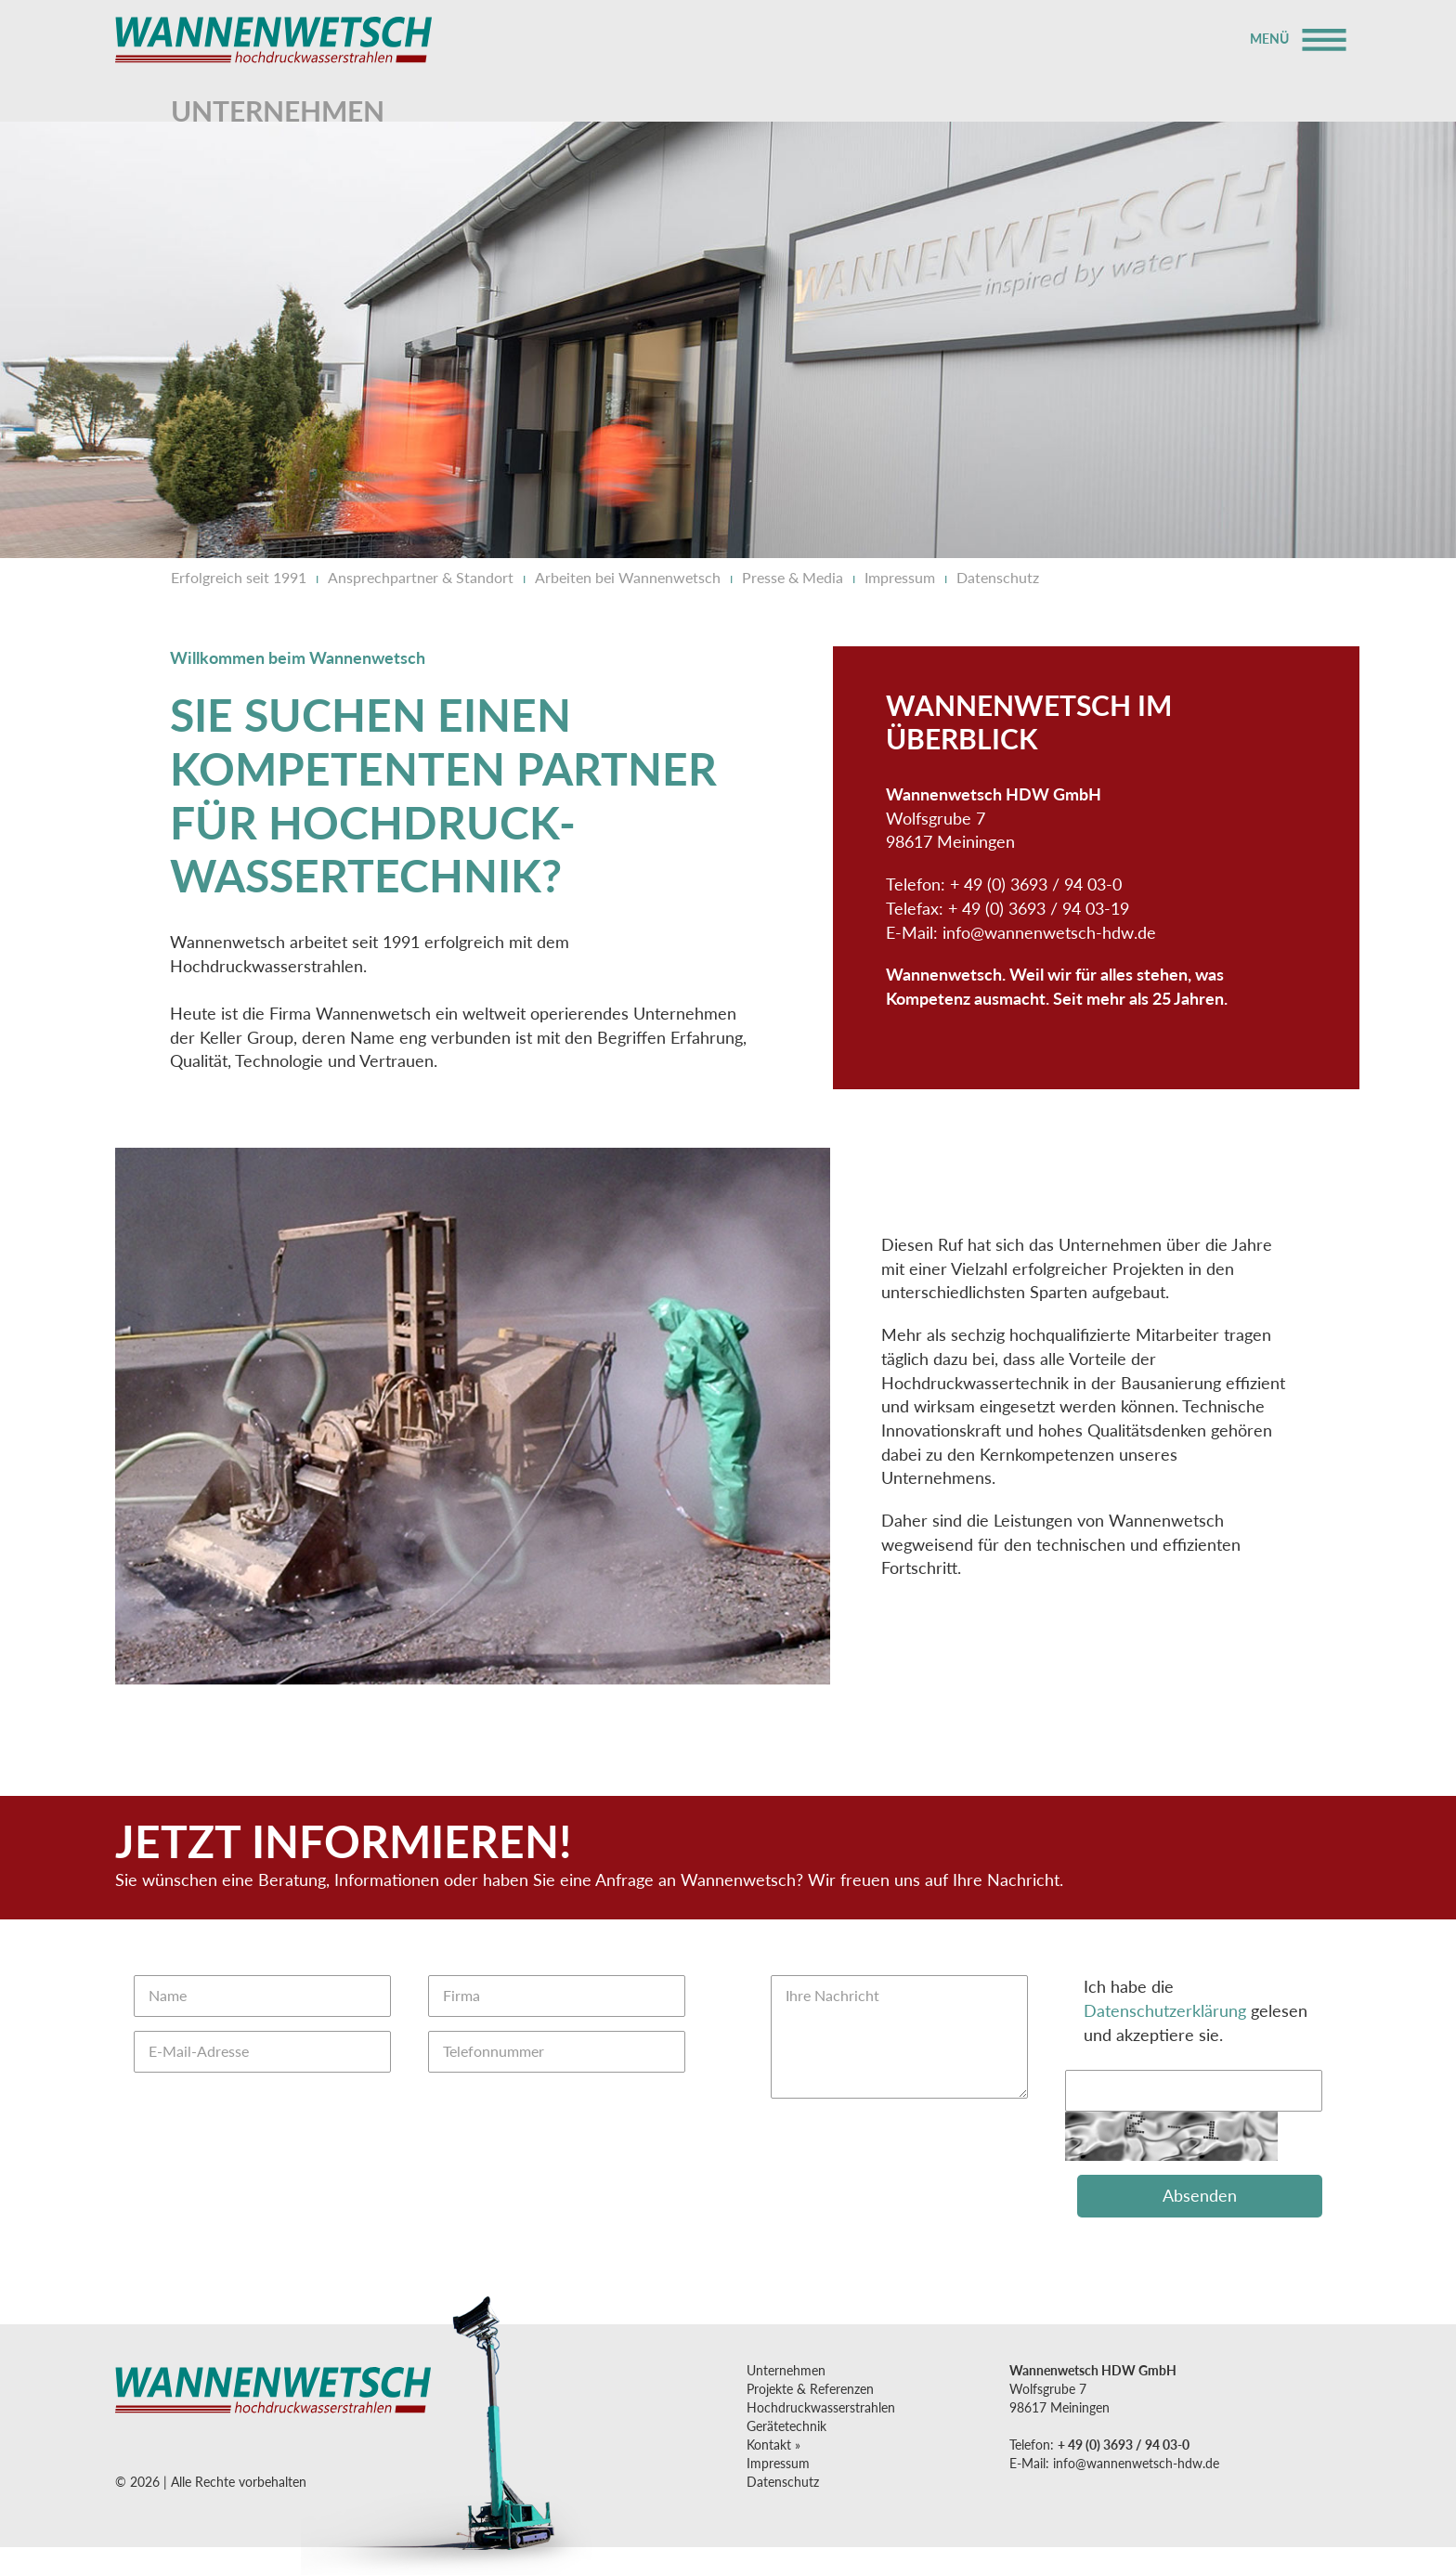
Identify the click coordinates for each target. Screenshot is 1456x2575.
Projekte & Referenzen (810, 2389)
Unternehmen (786, 2370)
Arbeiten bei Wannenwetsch (628, 577)
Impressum (899, 577)
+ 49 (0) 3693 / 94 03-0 (1124, 2444)
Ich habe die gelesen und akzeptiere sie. (1195, 2010)
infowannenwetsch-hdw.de (1049, 932)
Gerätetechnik (786, 2426)
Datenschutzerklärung (1165, 2010)
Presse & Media (792, 577)
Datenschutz (997, 577)
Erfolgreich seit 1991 (238, 577)
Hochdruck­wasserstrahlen (821, 2407)
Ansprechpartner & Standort (421, 577)
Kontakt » (773, 2444)
